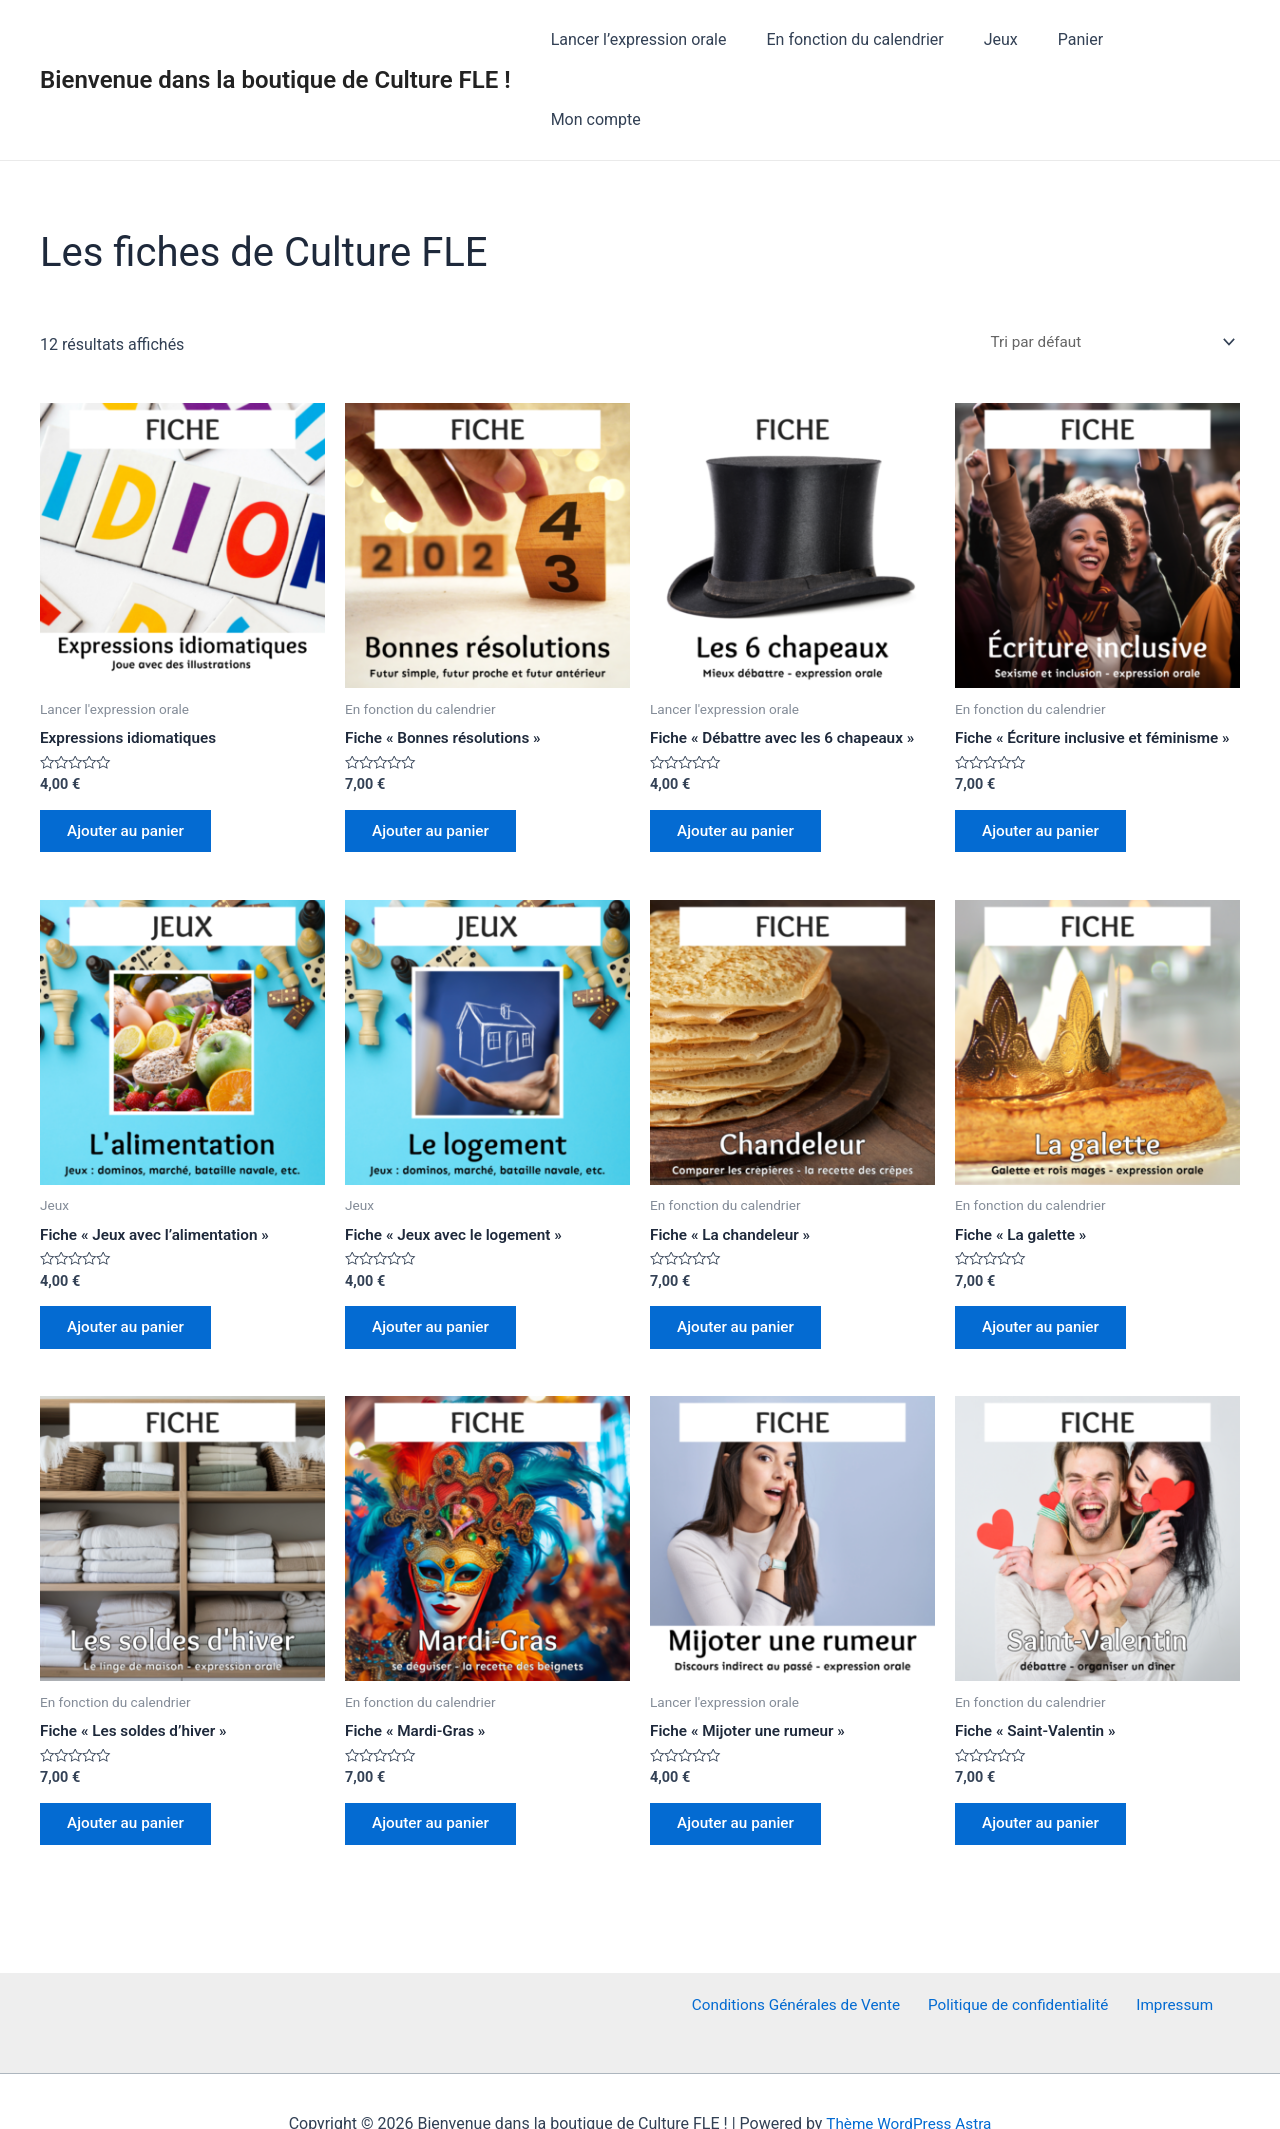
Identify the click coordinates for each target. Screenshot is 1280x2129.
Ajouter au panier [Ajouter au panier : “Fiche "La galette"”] (1046, 1274)
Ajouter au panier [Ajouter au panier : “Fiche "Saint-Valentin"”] (1046, 1776)
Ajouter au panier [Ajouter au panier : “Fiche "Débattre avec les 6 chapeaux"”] (741, 755)
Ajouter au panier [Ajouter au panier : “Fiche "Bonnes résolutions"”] (436, 755)
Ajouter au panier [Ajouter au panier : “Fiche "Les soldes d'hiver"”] (131, 1776)
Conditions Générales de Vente (802, 1960)
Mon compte (1179, 39)
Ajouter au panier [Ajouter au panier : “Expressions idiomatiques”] (131, 755)
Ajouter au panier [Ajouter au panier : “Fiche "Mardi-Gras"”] (436, 1776)
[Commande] (1102, 263)
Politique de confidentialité (1021, 1960)
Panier (1079, 39)
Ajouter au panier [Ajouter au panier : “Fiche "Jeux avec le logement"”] (436, 1274)
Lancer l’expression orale (661, 39)
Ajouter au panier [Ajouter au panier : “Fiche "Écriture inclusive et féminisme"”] (1046, 772)
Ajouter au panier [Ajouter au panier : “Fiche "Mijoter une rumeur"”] (741, 1776)
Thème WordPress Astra (908, 2078)
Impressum (1172, 1960)
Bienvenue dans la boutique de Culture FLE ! (275, 40)
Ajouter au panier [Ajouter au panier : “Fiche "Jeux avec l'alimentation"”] (131, 1274)
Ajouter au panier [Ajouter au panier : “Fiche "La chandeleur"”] (741, 1274)
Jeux (1007, 39)
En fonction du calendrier (869, 39)
